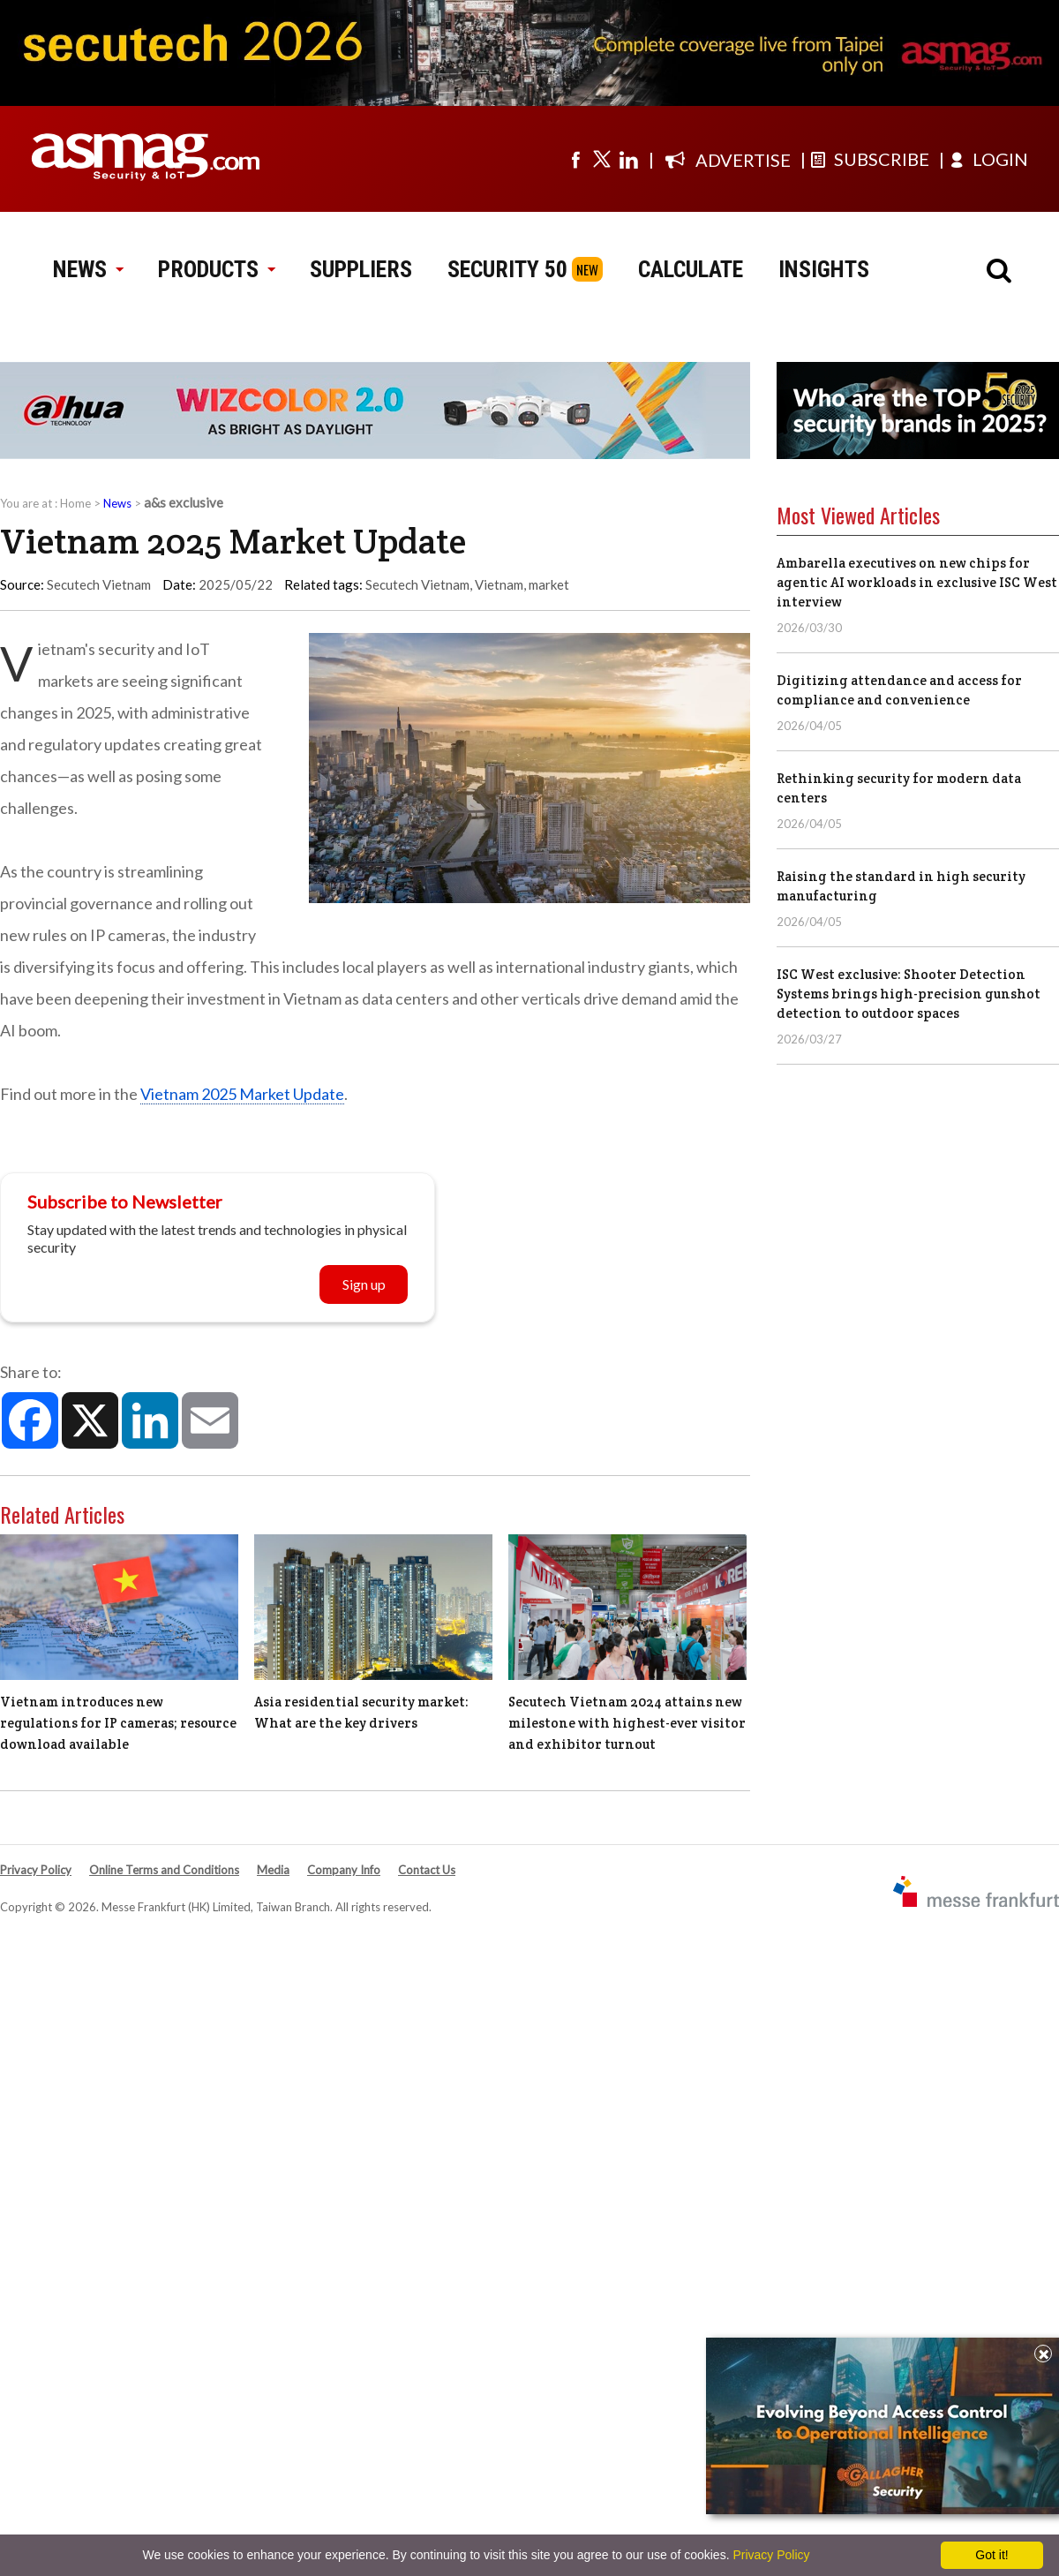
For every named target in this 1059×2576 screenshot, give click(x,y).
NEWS (88, 269)
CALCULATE (690, 269)
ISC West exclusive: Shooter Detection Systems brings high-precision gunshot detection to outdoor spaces (908, 993)
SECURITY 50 (507, 269)
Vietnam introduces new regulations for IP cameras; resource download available (118, 1722)
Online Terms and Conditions (164, 1870)
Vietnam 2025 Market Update (242, 1093)
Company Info (343, 1870)
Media (273, 1870)
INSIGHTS (823, 269)
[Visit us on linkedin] (628, 158)
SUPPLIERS (361, 269)
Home (75, 503)
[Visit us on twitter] (601, 158)
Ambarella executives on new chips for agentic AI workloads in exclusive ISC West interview (917, 582)
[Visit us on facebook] (575, 158)
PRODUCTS (216, 269)
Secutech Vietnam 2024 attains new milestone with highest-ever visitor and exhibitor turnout (627, 1722)
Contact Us (426, 1870)
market (549, 584)
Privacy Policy (35, 1870)
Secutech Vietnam (417, 584)
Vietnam (499, 584)
